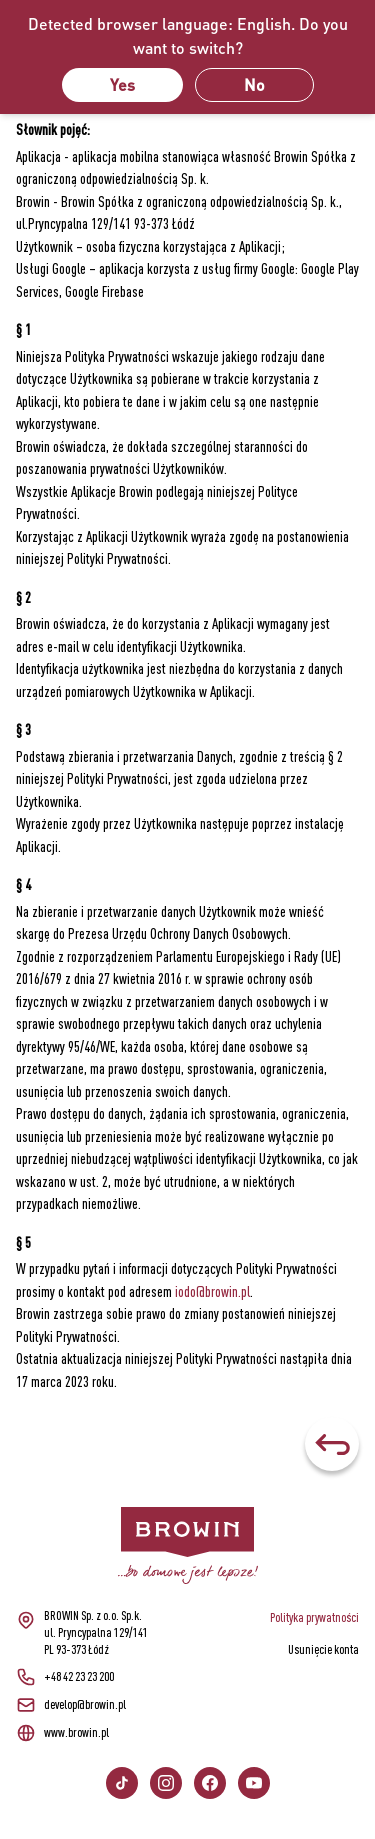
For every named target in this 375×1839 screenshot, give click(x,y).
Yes (122, 84)
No (254, 84)
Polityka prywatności (314, 1617)
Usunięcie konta (323, 1649)
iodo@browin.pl (212, 1291)
